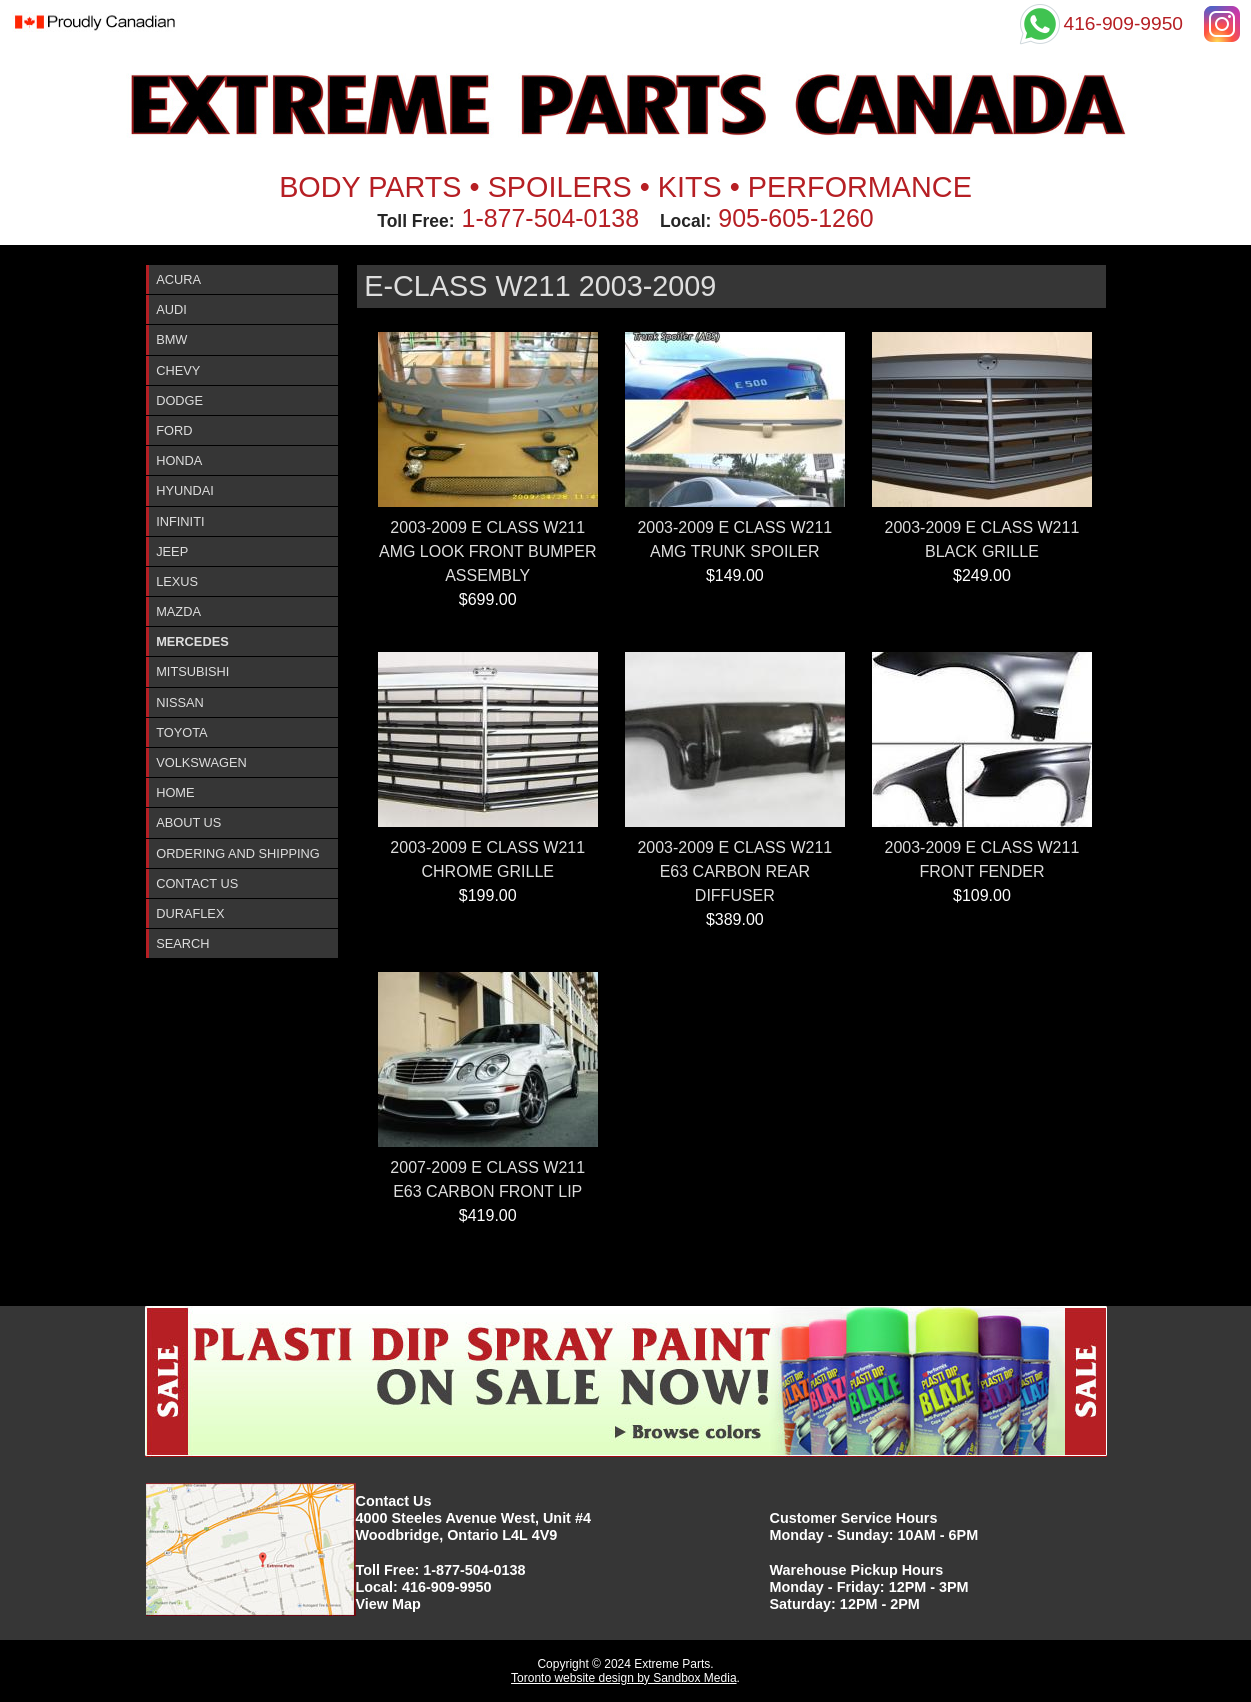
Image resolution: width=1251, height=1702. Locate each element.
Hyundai (185, 490)
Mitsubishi (192, 671)
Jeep (172, 551)
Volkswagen (201, 762)
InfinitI (180, 521)
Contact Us (197, 883)
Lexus (177, 581)
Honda (179, 460)
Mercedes (192, 641)
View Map (388, 1604)
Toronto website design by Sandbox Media (623, 1678)
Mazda (178, 611)
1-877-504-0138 (551, 218)
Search (182, 943)
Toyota (181, 732)
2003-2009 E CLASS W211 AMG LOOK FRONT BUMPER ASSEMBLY (488, 551)
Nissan (180, 702)
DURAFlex (190, 913)
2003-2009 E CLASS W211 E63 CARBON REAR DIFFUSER (734, 871)
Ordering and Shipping (238, 853)
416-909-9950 (447, 1587)
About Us (188, 822)
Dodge (179, 400)
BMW (171, 339)
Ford (174, 430)
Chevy (178, 370)
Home (175, 792)
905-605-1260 (795, 218)
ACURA (178, 279)
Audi (171, 309)
